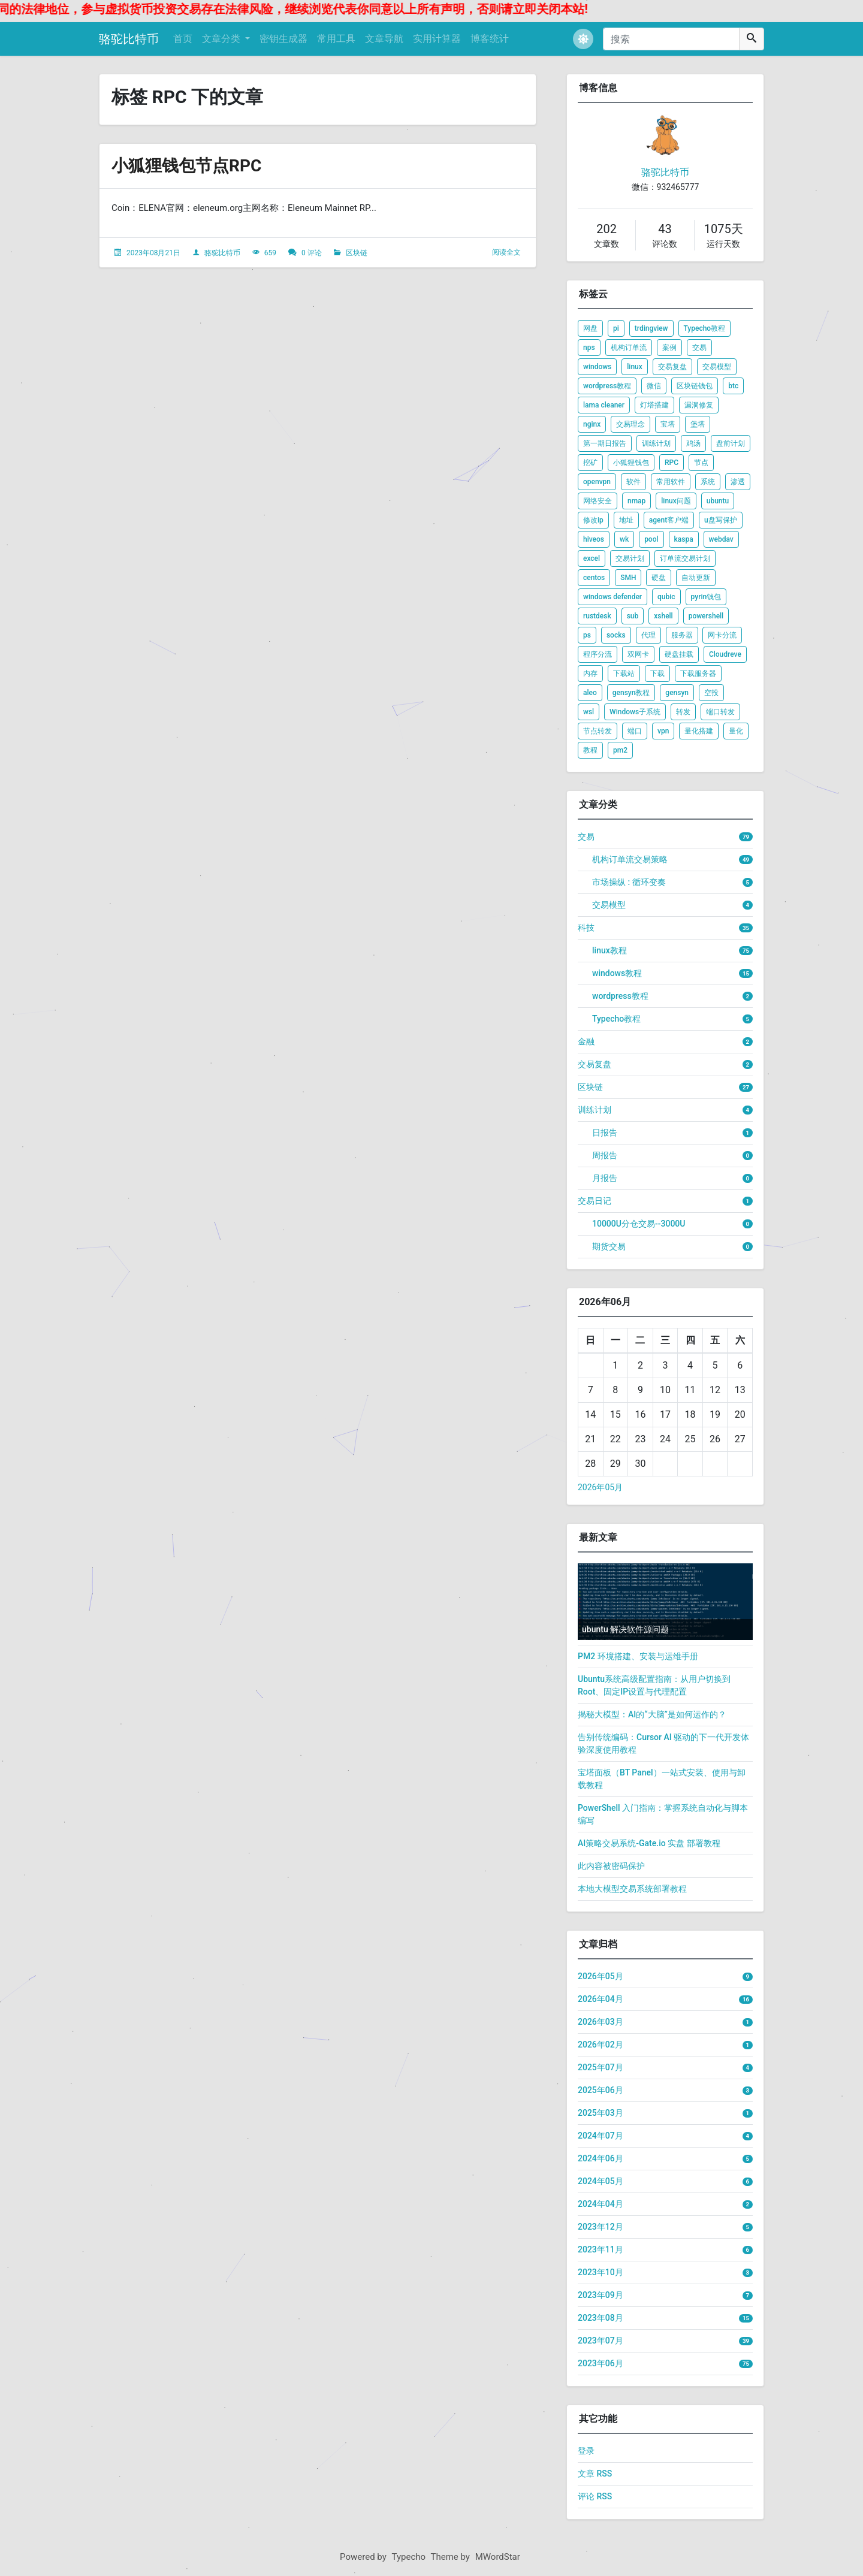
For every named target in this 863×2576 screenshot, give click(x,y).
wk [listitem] (624, 539)
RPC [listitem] (671, 462)
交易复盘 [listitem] (672, 367)
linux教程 (609, 950)
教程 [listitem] (590, 750)
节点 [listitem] (701, 462)
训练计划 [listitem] (656, 443)
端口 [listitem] (634, 731)
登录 (586, 2451)
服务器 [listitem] (682, 635)
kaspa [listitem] (683, 539)
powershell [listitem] (706, 616)
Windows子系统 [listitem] (634, 712)
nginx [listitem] (592, 424)
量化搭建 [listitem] (698, 731)
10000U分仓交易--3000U (638, 1223)
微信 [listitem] (654, 386)
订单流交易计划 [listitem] (685, 558)
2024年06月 (600, 2158)
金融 (586, 1041)
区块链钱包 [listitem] (695, 386)
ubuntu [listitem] (718, 501)
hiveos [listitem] (593, 539)
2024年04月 (600, 2204)
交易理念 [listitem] (630, 424)
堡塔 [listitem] (697, 424)
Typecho (409, 2556)
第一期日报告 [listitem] (604, 443)
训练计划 (594, 1110)
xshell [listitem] (663, 616)
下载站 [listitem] (624, 673)
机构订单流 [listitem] (629, 347)
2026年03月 (600, 2022)
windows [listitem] (597, 367)
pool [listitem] (651, 539)
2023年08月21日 (153, 253)
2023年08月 (600, 2318)
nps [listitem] (589, 347)
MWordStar (497, 2556)
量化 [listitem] (736, 731)
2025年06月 (600, 2090)
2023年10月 (600, 2272)
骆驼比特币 (129, 39)
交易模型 (609, 905)
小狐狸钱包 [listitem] (631, 462)
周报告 (604, 1155)
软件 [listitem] (633, 482)
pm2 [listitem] (620, 750)
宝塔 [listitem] (667, 424)
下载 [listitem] (657, 673)
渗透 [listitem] (738, 482)
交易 (586, 836)
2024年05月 (600, 2181)
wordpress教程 (620, 996)
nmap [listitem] (636, 501)
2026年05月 (600, 1487)
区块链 (356, 253)
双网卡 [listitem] (638, 654)
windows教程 (617, 973)
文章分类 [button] (222, 38)
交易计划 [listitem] (629, 558)
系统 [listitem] (708, 482)
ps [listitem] (587, 635)
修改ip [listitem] (593, 520)
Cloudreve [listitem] (725, 654)
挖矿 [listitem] (590, 462)
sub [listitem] (633, 616)
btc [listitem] (733, 386)
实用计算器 (437, 38)
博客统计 (489, 38)
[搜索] (671, 39)
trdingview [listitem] (651, 328)
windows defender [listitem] (612, 597)
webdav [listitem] (721, 539)
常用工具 (336, 38)
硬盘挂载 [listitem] (679, 654)
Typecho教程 (616, 1018)
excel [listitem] (591, 558)
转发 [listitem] (683, 712)
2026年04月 (600, 1999)
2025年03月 (600, 2113)
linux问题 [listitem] (676, 501)
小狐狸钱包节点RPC (186, 166)
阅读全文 (506, 252)
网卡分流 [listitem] (722, 635)
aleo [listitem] (590, 692)
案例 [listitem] (669, 347)
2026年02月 (600, 2044)
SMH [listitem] (628, 577)
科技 (586, 927)
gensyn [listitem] (677, 692)
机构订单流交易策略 (630, 859)
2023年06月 (600, 2363)
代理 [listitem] (648, 635)
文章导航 (384, 38)
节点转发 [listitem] (597, 731)
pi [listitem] (616, 328)
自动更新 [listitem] (695, 577)
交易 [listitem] (699, 347)
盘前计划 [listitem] (730, 443)
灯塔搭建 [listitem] (654, 405)
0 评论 (311, 253)
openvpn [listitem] (597, 482)
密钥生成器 (283, 38)
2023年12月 (600, 2226)
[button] (583, 39)
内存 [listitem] (590, 673)
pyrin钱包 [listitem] (706, 597)
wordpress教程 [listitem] (607, 386)
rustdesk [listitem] (597, 616)
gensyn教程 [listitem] (631, 692)
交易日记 (594, 1201)
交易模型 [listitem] (716, 367)
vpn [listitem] (663, 731)
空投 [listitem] (711, 692)
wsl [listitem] (588, 712)
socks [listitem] (616, 635)
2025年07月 (600, 2067)
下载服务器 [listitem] (698, 673)
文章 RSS (595, 2473)
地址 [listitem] (626, 520)
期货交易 (609, 1246)
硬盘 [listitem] (658, 577)
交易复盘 (594, 1064)
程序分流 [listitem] (597, 654)
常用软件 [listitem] (670, 482)
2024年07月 (600, 2135)
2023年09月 (600, 2295)
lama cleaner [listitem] (603, 405)
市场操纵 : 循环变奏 (629, 882)
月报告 (604, 1178)
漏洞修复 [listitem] (698, 405)
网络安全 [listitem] (597, 501)
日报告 (604, 1132)
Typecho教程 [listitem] (705, 328)
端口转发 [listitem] (720, 712)
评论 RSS (595, 2496)
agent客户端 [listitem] (669, 520)
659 (270, 253)
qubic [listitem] (666, 597)
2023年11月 (600, 2249)
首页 (182, 38)
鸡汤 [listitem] (693, 443)
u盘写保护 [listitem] (720, 520)
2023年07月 (600, 2340)
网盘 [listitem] (590, 328)
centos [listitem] (594, 577)
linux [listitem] (634, 367)
